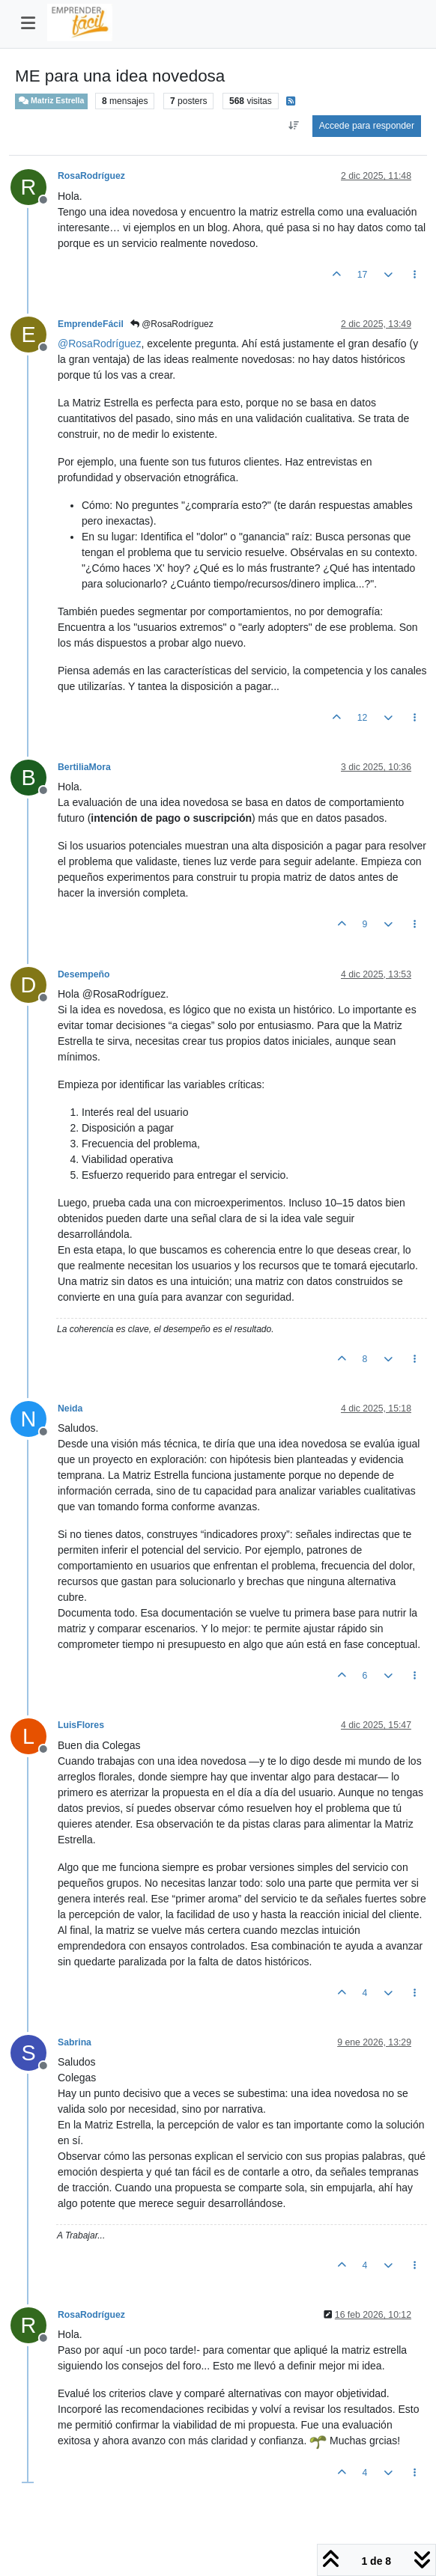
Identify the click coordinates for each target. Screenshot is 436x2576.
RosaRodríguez (91, 176)
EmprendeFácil (91, 324)
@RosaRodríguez (172, 324)
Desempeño (83, 974)
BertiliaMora (84, 767)
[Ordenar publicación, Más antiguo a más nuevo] (294, 125)
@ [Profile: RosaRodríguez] (100, 344)
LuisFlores (81, 1725)
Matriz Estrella (51, 101)
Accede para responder (366, 125)
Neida (70, 1408)
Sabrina (74, 2042)
